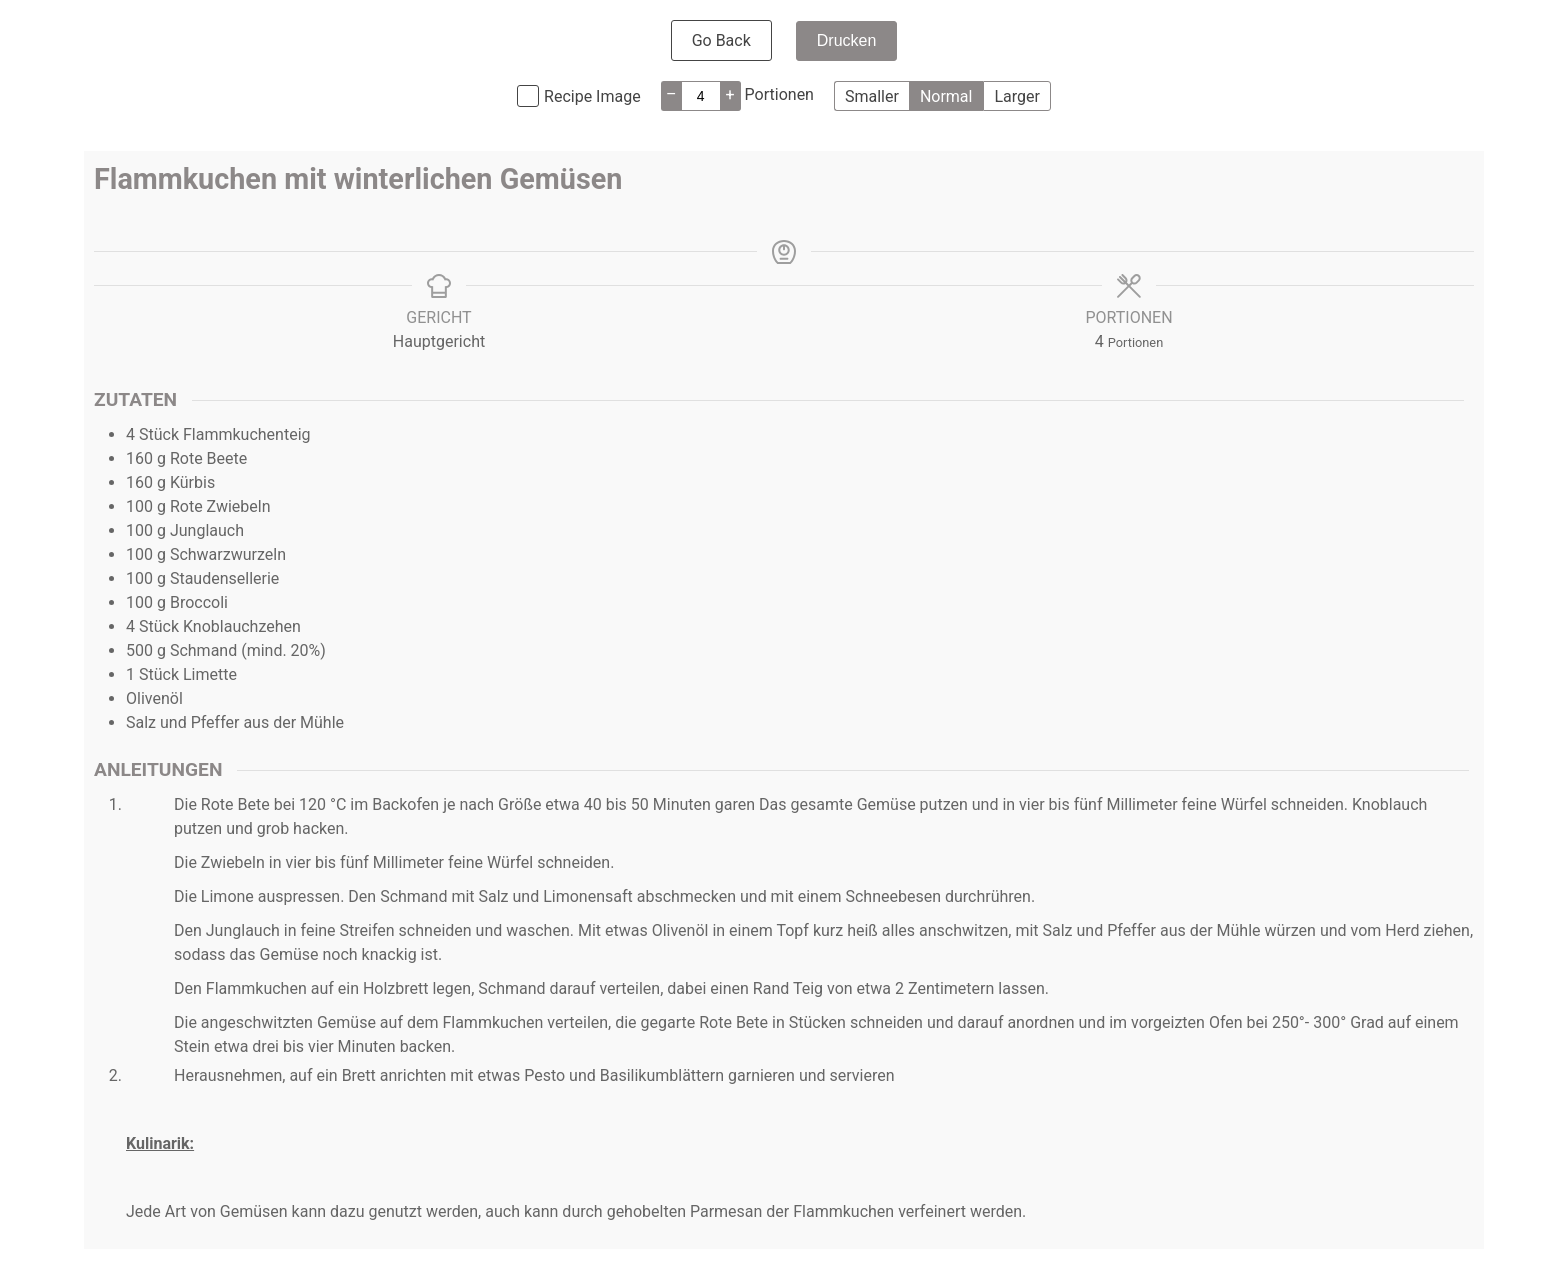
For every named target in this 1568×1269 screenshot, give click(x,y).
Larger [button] (1016, 96)
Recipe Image (592, 96)
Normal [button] (946, 96)
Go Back (721, 40)
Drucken (847, 40)
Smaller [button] (872, 96)
